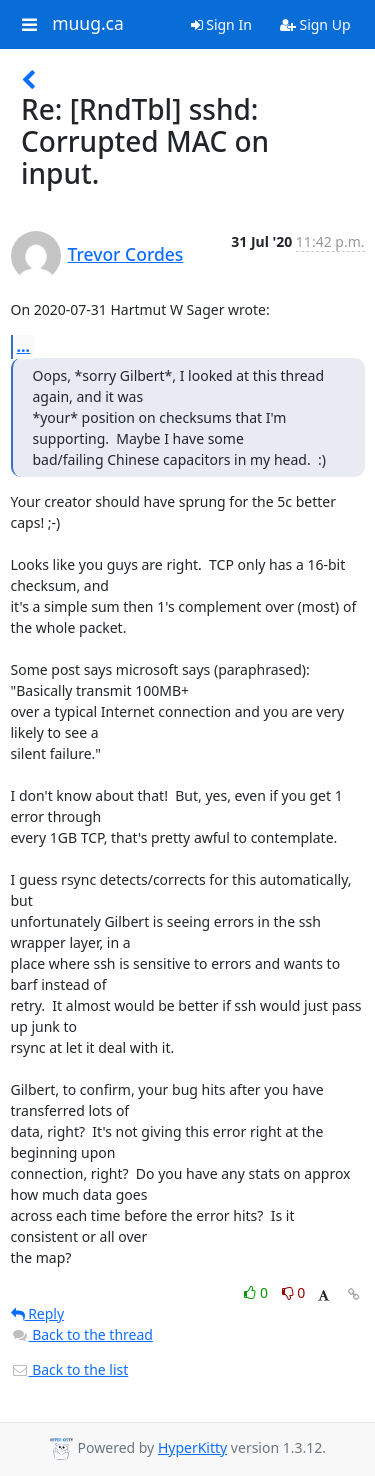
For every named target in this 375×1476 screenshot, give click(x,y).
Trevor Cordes (126, 254)
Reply (38, 1313)
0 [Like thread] (257, 1292)
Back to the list (70, 1369)
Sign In (221, 24)
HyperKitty (192, 1447)
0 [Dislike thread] (294, 1292)
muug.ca (88, 24)
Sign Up (315, 24)
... (24, 346)
